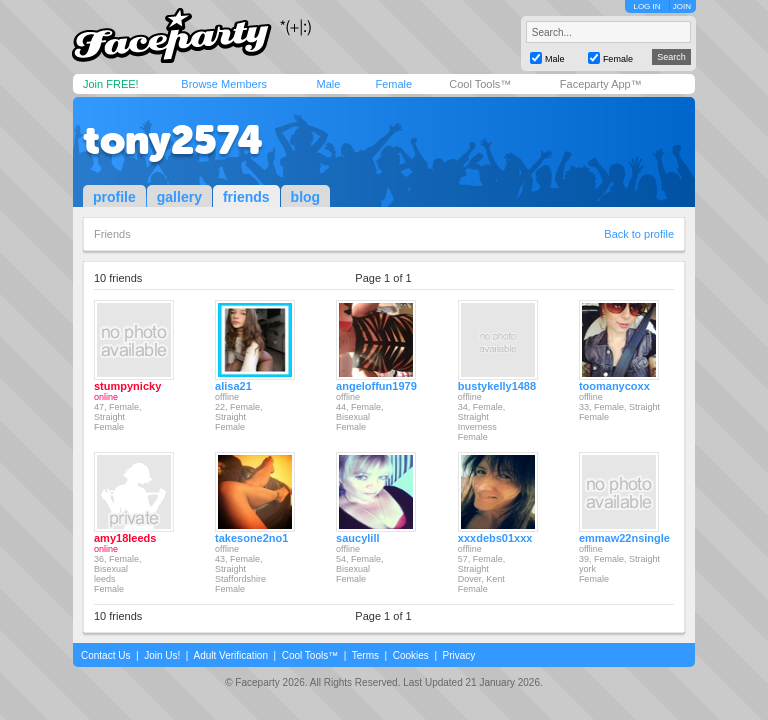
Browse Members (224, 84)
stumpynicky (127, 386)
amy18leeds (125, 538)
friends (246, 197)
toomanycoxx (614, 386)
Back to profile (639, 234)
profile (114, 197)
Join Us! (162, 655)
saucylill (357, 538)
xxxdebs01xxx (495, 538)
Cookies (411, 655)
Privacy (459, 655)
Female (393, 84)
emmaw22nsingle (624, 538)
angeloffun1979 (376, 386)
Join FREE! (111, 84)
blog (306, 197)
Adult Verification (230, 655)
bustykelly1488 (497, 386)
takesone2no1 (251, 538)
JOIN (682, 6)
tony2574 (173, 140)
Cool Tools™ (480, 84)
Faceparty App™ (601, 84)
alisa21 (233, 386)
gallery (179, 197)
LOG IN (646, 6)
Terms (365, 655)
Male (328, 84)
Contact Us (105, 655)
